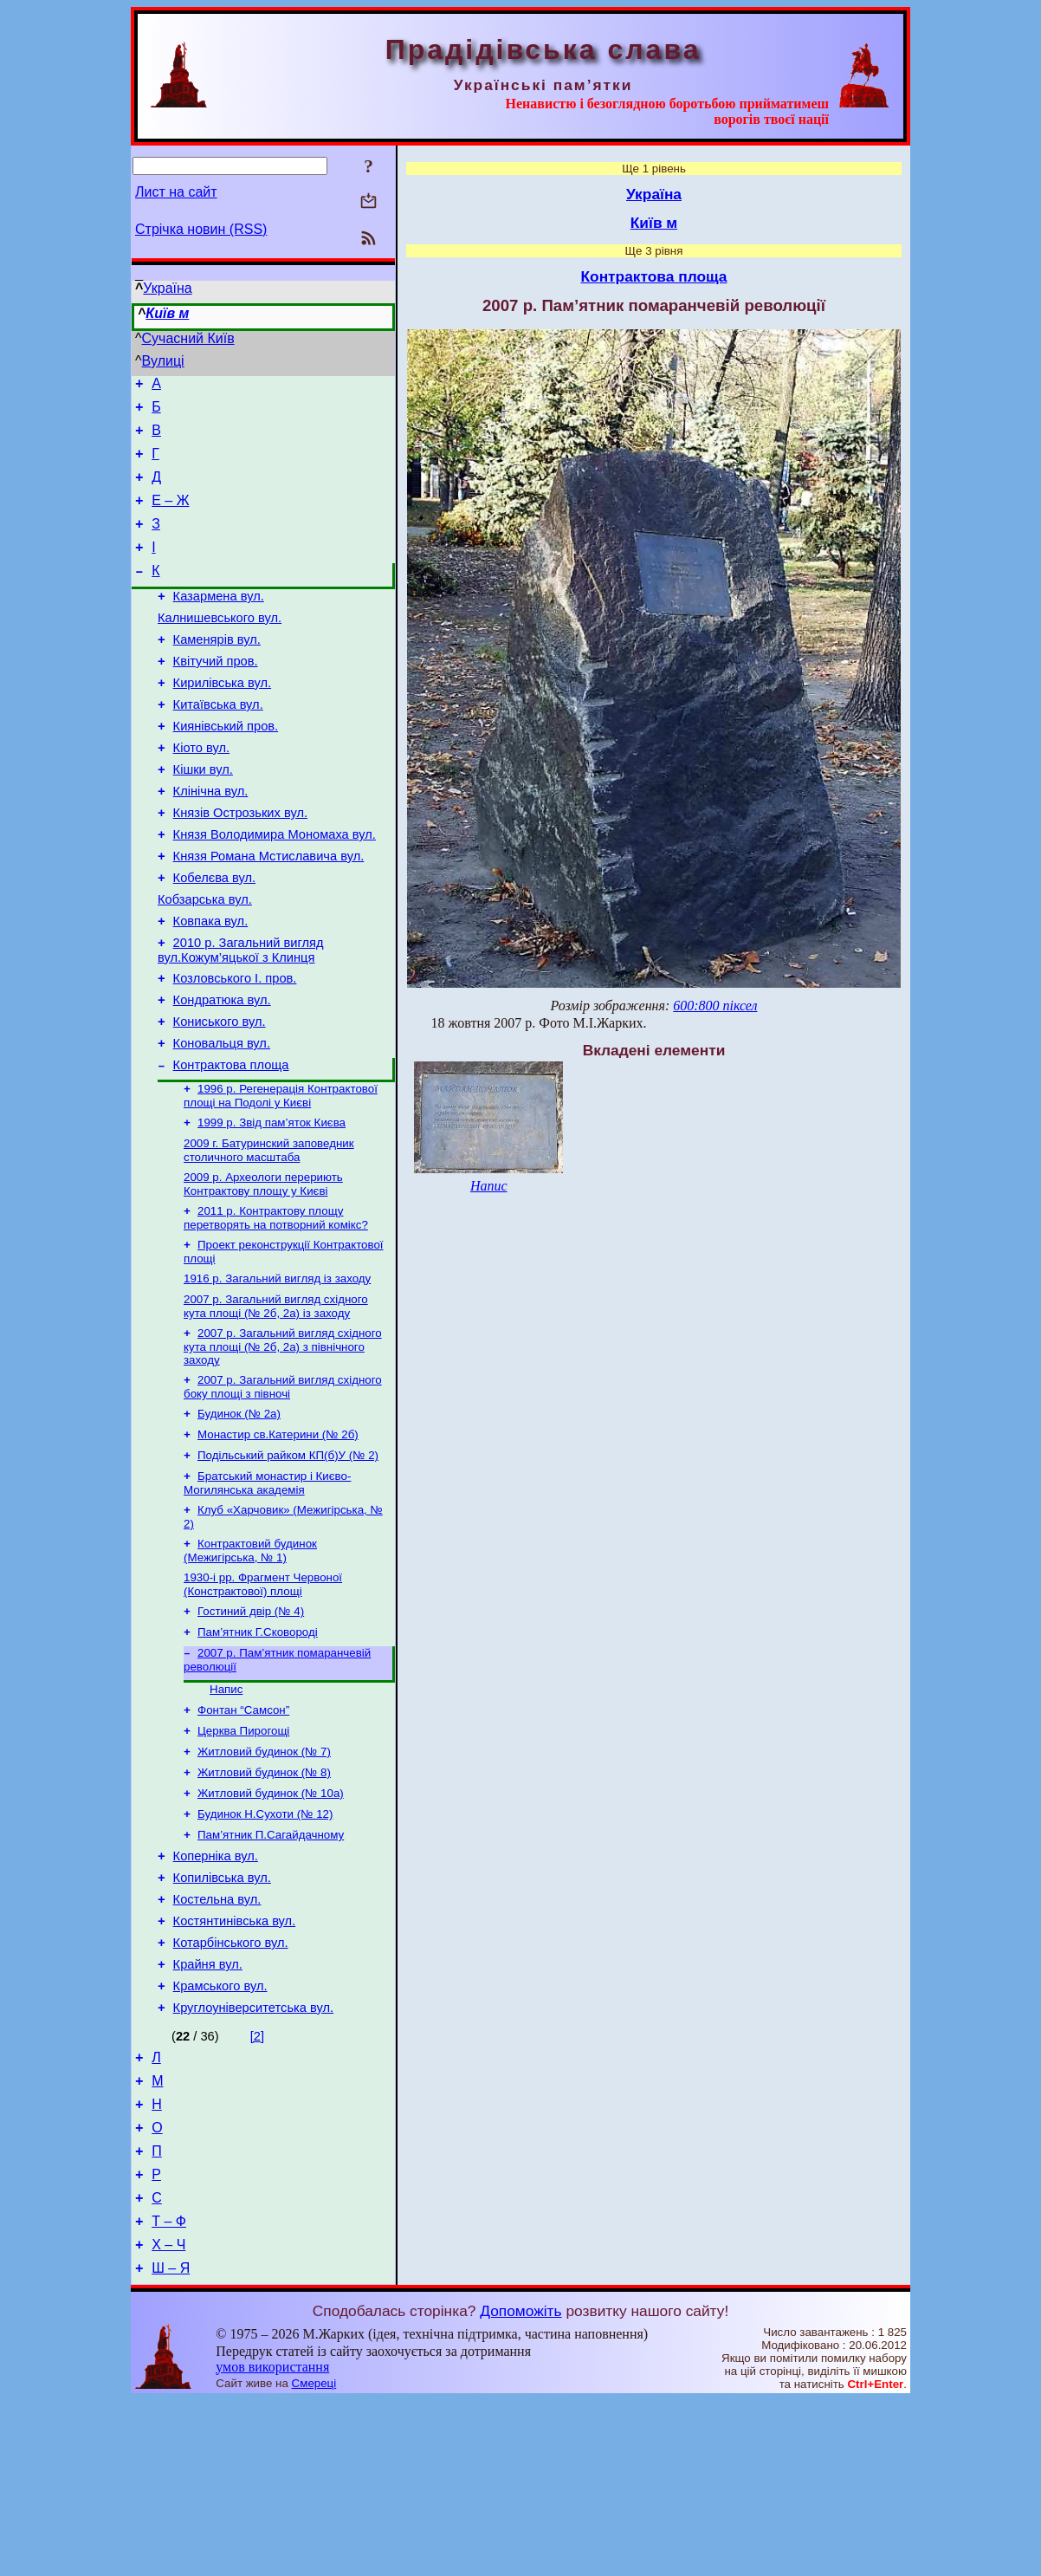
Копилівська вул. (222, 2012)
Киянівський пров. (226, 768)
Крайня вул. (207, 2109)
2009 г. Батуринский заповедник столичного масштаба (269, 1236)
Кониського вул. (219, 1097)
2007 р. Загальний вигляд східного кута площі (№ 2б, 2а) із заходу (276, 1400)
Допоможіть (520, 2486)
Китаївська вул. (218, 743)
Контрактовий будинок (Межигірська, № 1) (250, 1658)
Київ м (167, 313)
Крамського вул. (220, 2133)
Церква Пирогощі (243, 1851)
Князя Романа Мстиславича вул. (269, 913)
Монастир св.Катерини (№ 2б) (278, 1535)
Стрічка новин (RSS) (201, 229)
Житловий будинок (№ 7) (264, 1873)
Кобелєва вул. (214, 937)
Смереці (314, 2559)
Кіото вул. (201, 792)
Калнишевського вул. (219, 646)
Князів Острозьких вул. (240, 865)
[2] (257, 2186)
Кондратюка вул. (222, 1073)
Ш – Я (171, 2443)
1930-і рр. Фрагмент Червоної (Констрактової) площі (263, 1694)
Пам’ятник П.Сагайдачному (270, 1963)
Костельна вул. (217, 2036)
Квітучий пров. (215, 695)
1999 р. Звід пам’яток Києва (271, 1206)
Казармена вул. (218, 622)
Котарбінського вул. (230, 2085)
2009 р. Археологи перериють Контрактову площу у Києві (263, 1271)
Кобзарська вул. (205, 962)
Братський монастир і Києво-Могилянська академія (267, 1587)
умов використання (272, 2542)
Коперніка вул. (215, 1988)
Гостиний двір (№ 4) (250, 1722)
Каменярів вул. (217, 671)
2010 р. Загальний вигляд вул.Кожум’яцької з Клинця (241, 1017)
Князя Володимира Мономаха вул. (274, 889)
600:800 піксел (715, 1005)
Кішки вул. (203, 816)
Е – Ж (170, 516)
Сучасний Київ (188, 338)
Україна (167, 288)
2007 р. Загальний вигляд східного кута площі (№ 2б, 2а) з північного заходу (283, 1443)
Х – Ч (168, 2418)
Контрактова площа (231, 1145)
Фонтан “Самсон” (243, 1828)
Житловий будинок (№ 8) (264, 1896)
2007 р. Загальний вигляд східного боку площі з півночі (283, 1484)
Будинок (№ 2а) (239, 1513)
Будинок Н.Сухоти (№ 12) (265, 1941)
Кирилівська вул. (222, 719)
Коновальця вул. (221, 1121)
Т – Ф (169, 2392)
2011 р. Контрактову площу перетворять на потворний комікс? (276, 1307)
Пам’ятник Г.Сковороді (257, 1745)
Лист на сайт (176, 192)
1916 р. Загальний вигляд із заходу (277, 1371)
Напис (226, 1806)
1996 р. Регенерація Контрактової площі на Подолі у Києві (281, 1178)
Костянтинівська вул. (234, 2060)
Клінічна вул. (211, 840)
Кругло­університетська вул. (253, 2157)
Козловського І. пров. (235, 1048)
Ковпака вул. (211, 986)
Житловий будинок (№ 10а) (270, 1918)
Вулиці (163, 361)
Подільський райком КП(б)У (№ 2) (287, 1558)
